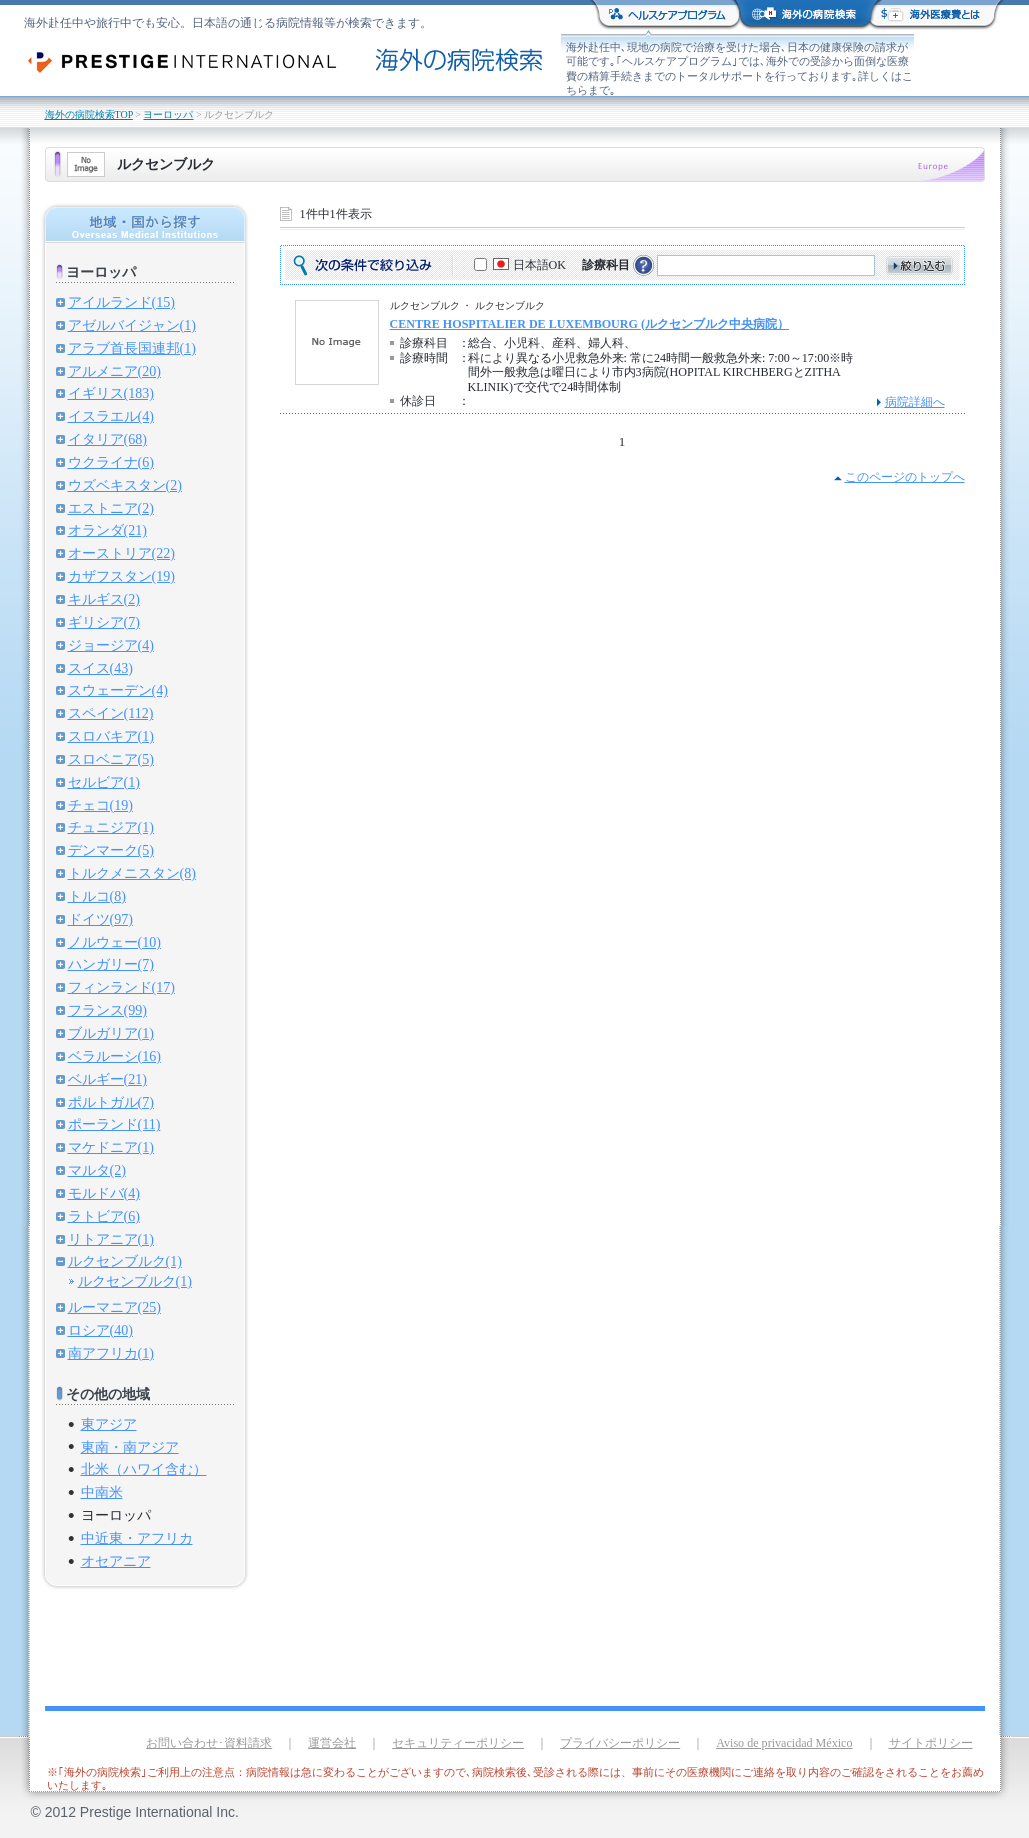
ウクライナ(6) (111, 462)
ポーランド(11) (114, 1124)
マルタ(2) (97, 1170)
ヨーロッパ (168, 114)
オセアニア (116, 1561)
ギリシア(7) (104, 622)
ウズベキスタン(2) (125, 485)
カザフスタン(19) (121, 576)
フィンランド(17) (121, 987)
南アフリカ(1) (111, 1353)
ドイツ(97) (100, 919)
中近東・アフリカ (137, 1538)
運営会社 (332, 1743)
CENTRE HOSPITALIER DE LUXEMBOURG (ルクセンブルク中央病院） (589, 324)
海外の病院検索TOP (89, 114)
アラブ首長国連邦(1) (132, 348)
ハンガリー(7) (111, 964)
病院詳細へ (915, 402)
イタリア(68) (107, 439)
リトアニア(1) (111, 1239)
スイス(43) (100, 668)
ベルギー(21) (107, 1079)
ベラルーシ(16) (114, 1056)
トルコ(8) (97, 896)
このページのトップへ (905, 477)
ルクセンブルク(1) (125, 1261)
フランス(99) (107, 1010)
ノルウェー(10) (114, 942)
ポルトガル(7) (111, 1102)
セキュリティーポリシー (458, 1743)
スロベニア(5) (111, 759)
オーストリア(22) (121, 553)
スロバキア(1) (111, 736)
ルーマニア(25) (114, 1307)
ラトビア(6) (104, 1216)
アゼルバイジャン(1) (132, 325)
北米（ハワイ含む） (144, 1469)
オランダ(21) (107, 530)
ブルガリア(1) (111, 1033)
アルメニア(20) (114, 371)
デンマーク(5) (111, 850)
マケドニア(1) (111, 1147)
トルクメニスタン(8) (132, 873)
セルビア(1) (104, 782)
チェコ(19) (100, 805)
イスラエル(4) (111, 416)
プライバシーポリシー (620, 1743)
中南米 (102, 1492)
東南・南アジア (130, 1447)
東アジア (109, 1424)
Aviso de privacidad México (784, 1743)
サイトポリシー (931, 1743)
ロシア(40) (100, 1330)
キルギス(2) (104, 599)
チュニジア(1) (111, 827)
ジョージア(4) (111, 645)
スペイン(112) (111, 713)
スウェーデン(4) (118, 690)
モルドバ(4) (104, 1193)
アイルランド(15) (121, 302)
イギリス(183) (111, 393)
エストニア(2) (111, 508)
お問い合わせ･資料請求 (209, 1743)
